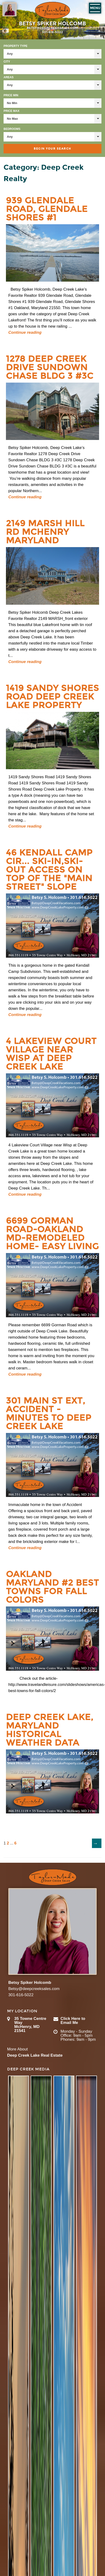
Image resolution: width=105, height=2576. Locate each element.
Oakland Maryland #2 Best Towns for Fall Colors (52, 1587)
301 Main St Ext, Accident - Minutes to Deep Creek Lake (48, 1414)
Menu (95, 8)
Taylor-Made (52, 1877)
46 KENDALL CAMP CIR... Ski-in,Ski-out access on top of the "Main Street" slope (49, 869)
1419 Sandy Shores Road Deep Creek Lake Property (52, 696)
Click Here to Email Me (73, 2021)
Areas (9, 77)
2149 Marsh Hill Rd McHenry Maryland (45, 532)
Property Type (15, 46)
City (7, 61)
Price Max (11, 111)
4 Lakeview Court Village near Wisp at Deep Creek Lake (51, 1054)
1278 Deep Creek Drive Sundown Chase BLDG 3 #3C (49, 367)
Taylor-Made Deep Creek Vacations (52, 10)
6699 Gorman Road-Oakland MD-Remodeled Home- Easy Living (52, 1234)
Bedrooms (12, 129)
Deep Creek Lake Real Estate (34, 2055)
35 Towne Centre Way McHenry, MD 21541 (30, 2024)
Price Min (11, 95)
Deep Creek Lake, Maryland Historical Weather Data (49, 1730)
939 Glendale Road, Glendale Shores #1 (47, 209)
